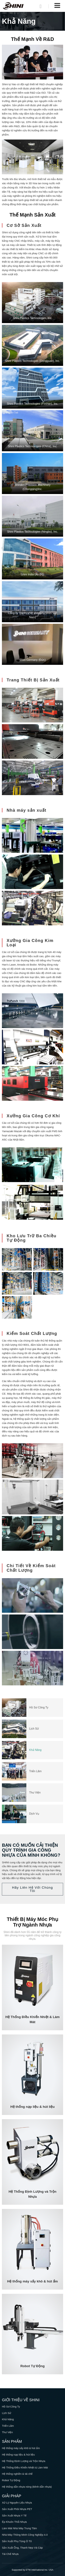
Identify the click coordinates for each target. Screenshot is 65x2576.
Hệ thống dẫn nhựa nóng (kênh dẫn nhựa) (27, 2486)
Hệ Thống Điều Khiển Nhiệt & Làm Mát (32, 2019)
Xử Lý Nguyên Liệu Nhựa (17, 2502)
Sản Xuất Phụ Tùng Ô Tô (17, 2541)
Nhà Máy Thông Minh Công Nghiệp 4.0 (25, 2534)
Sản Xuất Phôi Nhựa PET (17, 2509)
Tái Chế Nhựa (10, 2553)
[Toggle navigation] (57, 5)
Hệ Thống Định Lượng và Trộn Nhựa (32, 2194)
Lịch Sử (34, 1728)
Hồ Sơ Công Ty (38, 1707)
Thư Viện (35, 1792)
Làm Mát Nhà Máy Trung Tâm (19, 2528)
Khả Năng (35, 1749)
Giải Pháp (11, 2496)
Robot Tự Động (32, 2366)
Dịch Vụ (34, 1813)
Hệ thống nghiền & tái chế (17, 2473)
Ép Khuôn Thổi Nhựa (14, 2521)
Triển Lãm (35, 1771)
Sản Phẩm (12, 2441)
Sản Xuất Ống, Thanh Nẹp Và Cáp (22, 2547)
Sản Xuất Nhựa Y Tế (14, 2515)
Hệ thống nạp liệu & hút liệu (32, 2107)
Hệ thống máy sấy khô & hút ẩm (32, 2281)
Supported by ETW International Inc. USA (32, 2569)
